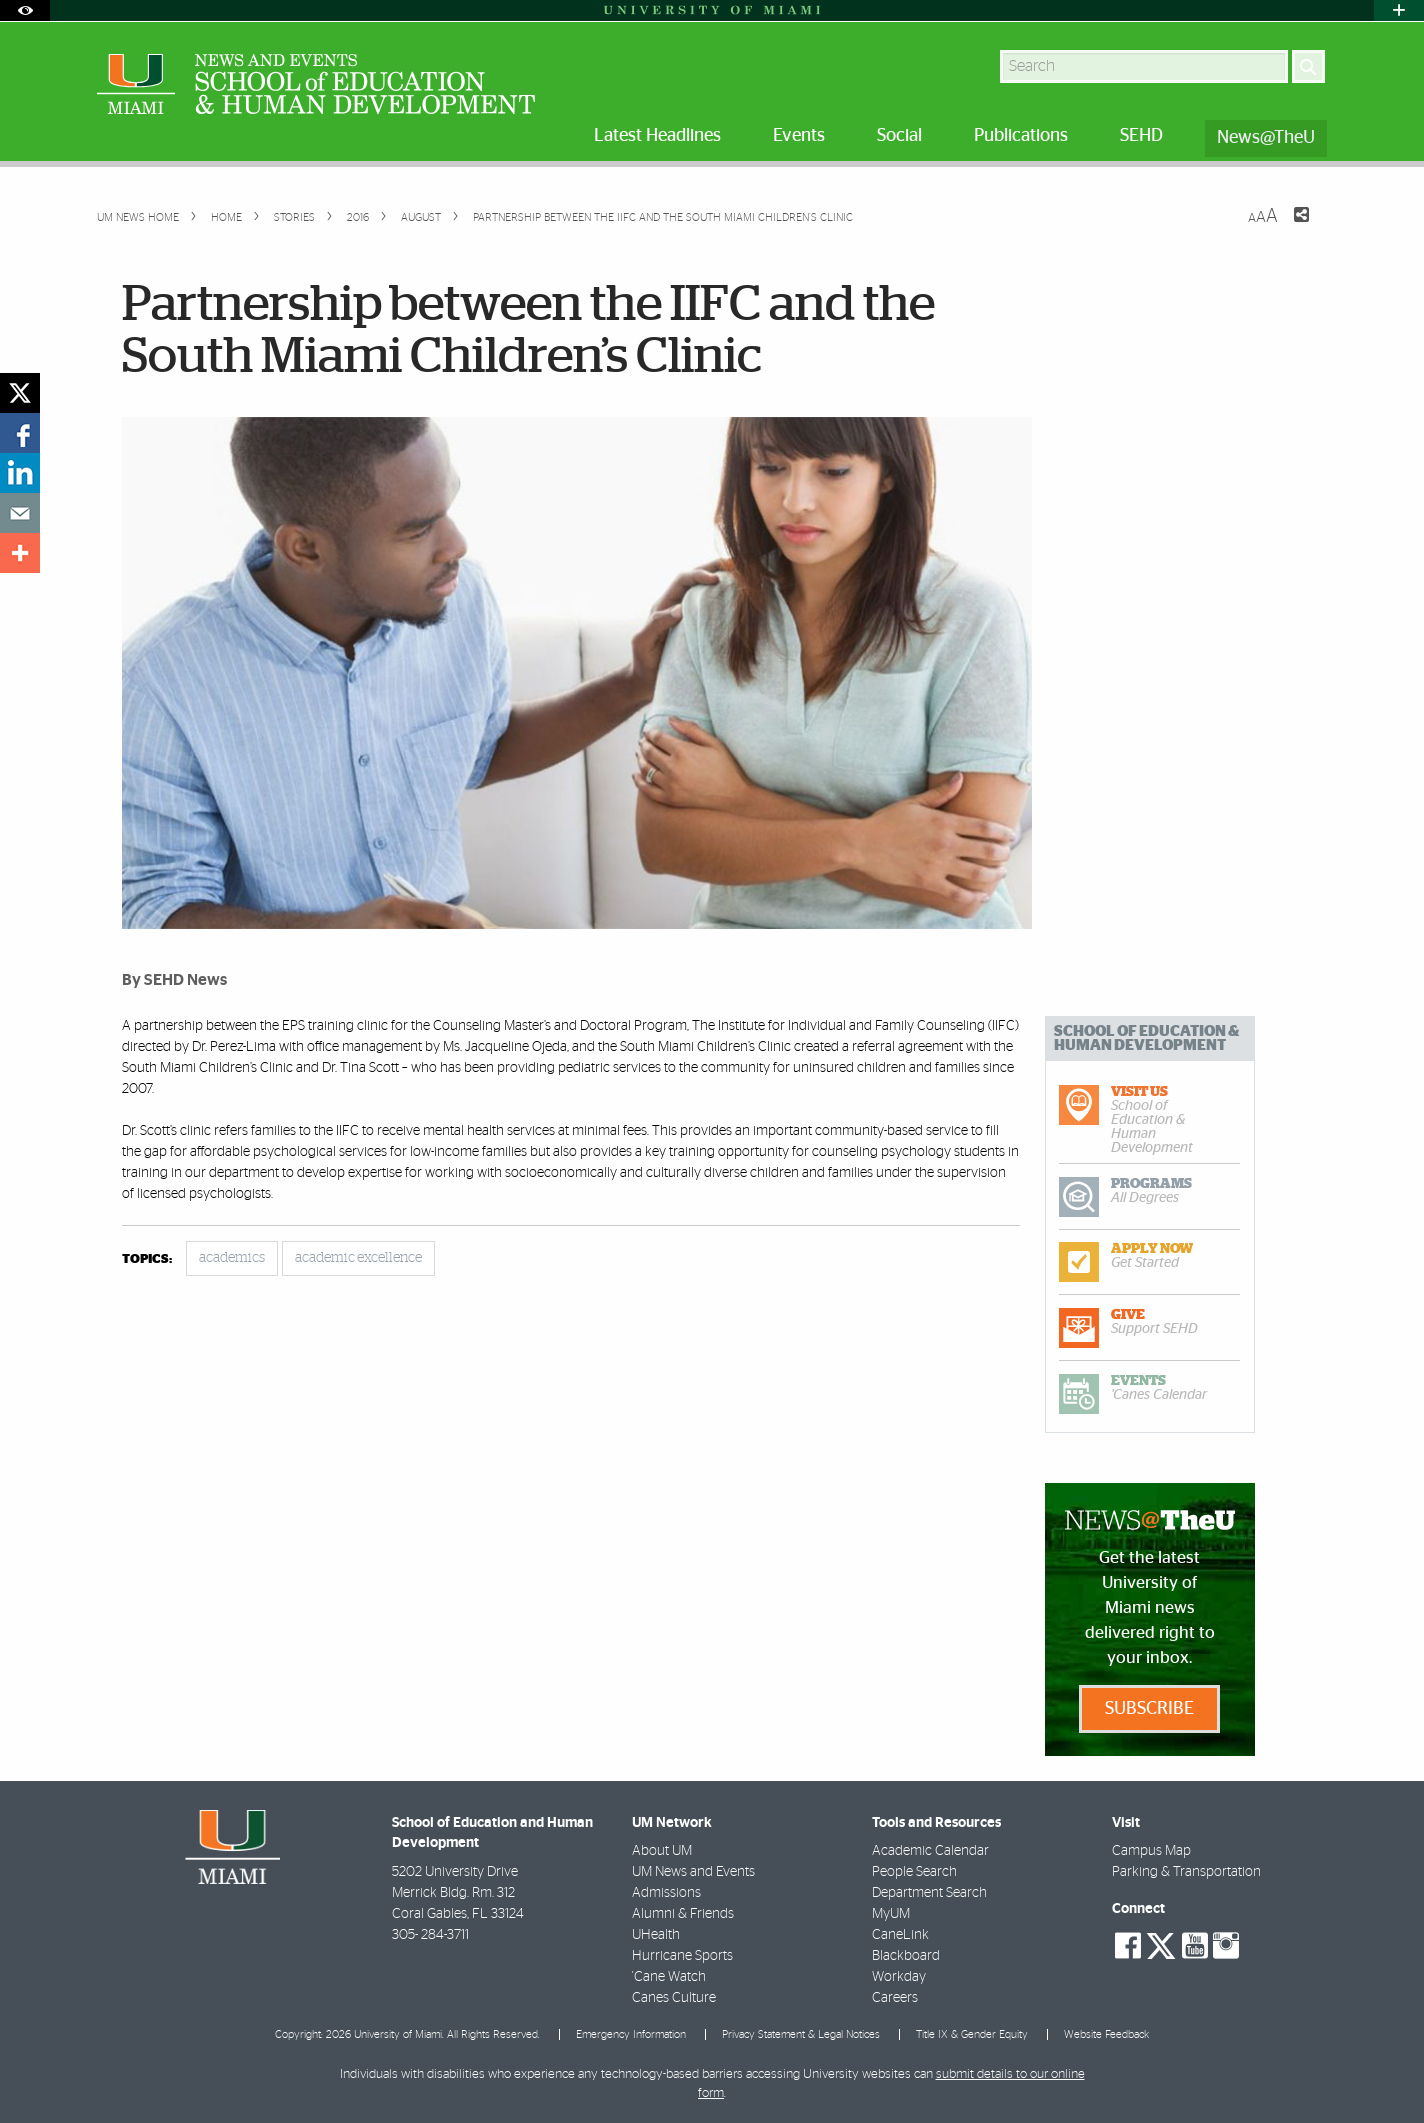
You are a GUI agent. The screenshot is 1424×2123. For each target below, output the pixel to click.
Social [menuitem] (899, 136)
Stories (293, 217)
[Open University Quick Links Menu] (1399, 10)
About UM (662, 1851)
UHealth (656, 1935)
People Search (914, 1872)
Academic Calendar (930, 1851)
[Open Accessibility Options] (25, 10)
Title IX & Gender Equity (972, 2034)
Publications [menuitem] (1021, 136)
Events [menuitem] (799, 136)
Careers (895, 1998)
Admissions (666, 1893)
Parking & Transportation (1186, 1872)
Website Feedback (1106, 2034)
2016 (356, 217)
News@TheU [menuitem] (1266, 138)
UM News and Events (693, 1872)
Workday (899, 1977)
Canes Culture (674, 1998)
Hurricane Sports (682, 1956)
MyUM (891, 1914)
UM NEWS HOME (138, 217)
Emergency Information (631, 2034)
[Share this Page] (1289, 227)
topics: (147, 1259)
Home (225, 217)
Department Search (929, 1893)
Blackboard (906, 1956)
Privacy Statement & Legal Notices (801, 2034)
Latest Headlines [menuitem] (657, 136)
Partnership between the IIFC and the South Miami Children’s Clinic (663, 217)
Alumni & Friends (683, 1914)
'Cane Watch (669, 1977)
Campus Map (1151, 1851)
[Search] (1308, 66)
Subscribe (1149, 1709)
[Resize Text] (1263, 216)
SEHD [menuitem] (1141, 136)
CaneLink (900, 1935)
